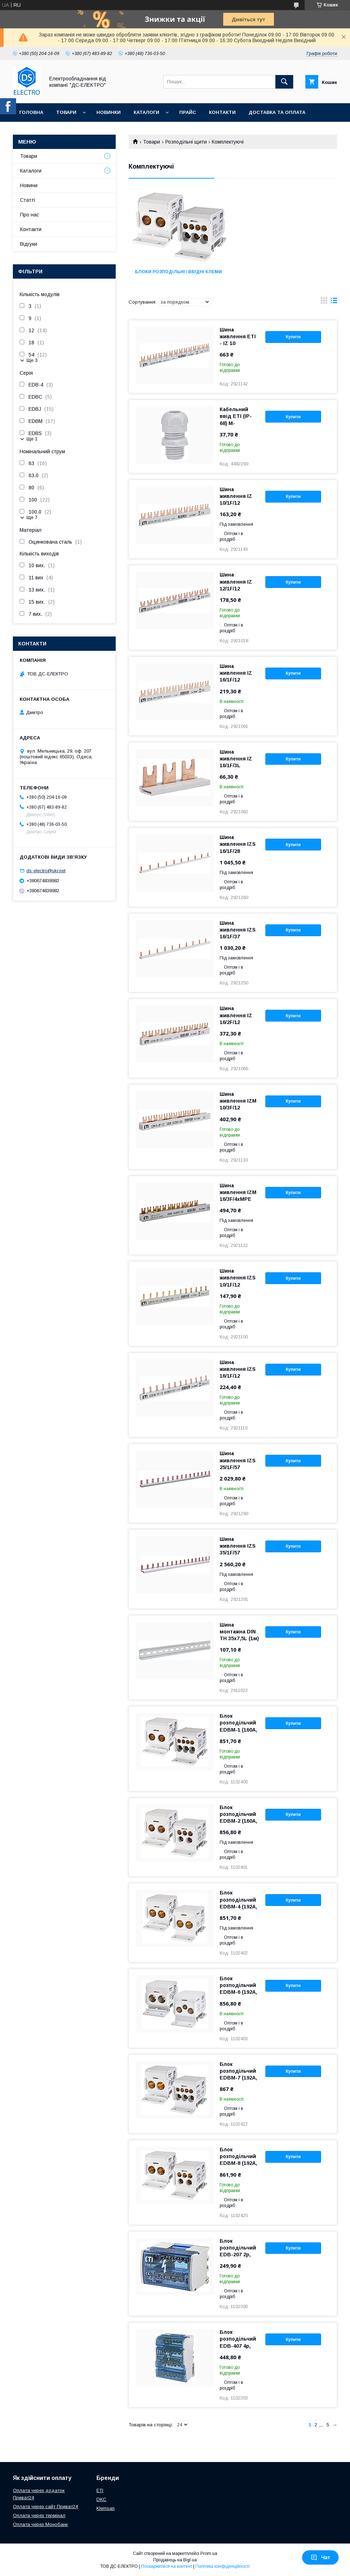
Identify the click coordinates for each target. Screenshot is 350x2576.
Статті (27, 200)
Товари (66, 112)
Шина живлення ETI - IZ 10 (238, 336)
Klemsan (105, 2508)
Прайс (187, 112)
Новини (29, 185)
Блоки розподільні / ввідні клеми (178, 271)
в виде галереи (324, 302)
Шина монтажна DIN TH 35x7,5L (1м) (239, 1631)
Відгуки (28, 244)
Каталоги (146, 112)
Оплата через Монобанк (40, 2524)
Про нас (30, 131)
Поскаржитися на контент (166, 2566)
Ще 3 (32, 360)
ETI (99, 2490)
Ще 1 (32, 438)
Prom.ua (208, 2553)
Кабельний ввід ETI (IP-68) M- (236, 416)
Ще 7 (32, 517)
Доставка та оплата (277, 112)
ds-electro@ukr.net (45, 870)
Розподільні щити (186, 142)
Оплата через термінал (39, 2515)
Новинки (108, 112)
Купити (293, 336)
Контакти (222, 112)
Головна (31, 112)
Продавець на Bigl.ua (175, 2559)
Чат (320, 2557)
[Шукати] (284, 82)
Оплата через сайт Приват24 (45, 2506)
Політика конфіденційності (222, 2566)
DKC (101, 2499)
